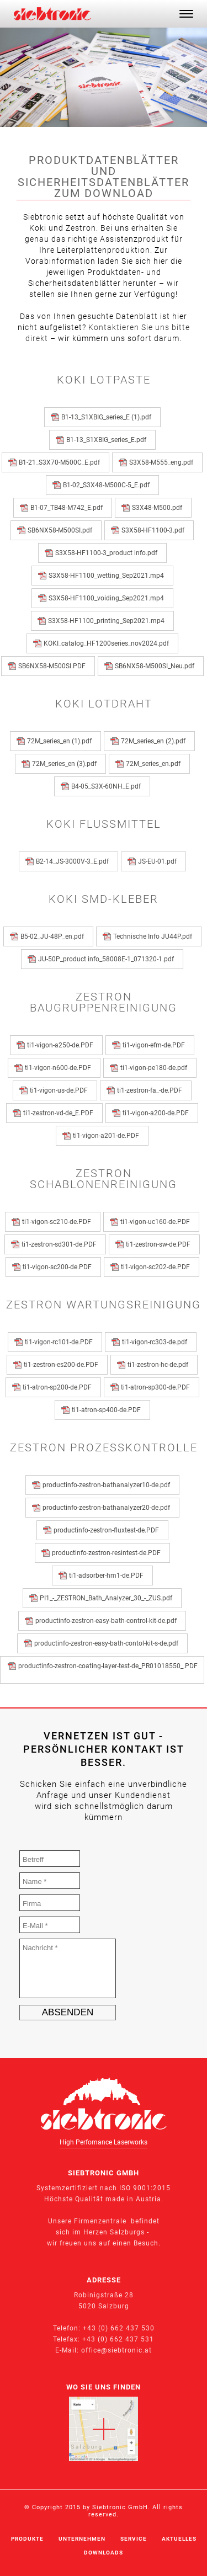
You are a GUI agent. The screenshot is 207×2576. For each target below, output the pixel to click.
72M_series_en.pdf (155, 764)
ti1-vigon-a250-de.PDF (62, 1045)
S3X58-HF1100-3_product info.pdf (108, 553)
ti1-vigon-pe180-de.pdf (155, 1068)
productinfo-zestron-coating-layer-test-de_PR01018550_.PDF (108, 1670)
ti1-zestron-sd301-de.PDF (61, 1244)
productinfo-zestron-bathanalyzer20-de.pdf (108, 1507)
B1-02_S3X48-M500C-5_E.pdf (108, 485)
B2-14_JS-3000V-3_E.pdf (74, 861)
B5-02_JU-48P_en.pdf (53, 936)
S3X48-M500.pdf (158, 508)
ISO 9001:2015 (145, 2188)
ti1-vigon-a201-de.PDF (107, 1136)
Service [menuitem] (133, 2539)
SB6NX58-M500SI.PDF (53, 666)
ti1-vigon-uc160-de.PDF (156, 1222)
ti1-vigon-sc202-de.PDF (157, 1267)
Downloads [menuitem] (103, 2553)
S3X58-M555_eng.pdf (163, 462)
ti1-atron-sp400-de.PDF (108, 1410)
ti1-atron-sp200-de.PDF (59, 1387)
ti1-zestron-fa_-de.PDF (151, 1090)
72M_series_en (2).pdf (155, 741)
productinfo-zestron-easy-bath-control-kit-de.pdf (107, 1621)
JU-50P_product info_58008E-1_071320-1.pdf (107, 959)
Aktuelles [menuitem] (179, 2539)
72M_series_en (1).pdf (61, 741)
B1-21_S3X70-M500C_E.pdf (61, 462)
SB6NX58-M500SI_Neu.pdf (156, 666)
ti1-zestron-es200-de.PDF (63, 1365)
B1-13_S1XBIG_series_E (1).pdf (108, 417)
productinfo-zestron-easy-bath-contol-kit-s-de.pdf (108, 1643)
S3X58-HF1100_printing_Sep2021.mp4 (108, 621)
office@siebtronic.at (116, 2350)
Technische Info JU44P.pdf (154, 936)
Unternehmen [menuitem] (82, 2539)
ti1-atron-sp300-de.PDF (157, 1387)
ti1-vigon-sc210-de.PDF (58, 1222)
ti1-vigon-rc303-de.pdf (156, 1342)
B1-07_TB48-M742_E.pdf (68, 508)
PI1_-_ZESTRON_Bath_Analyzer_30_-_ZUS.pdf (108, 1598)
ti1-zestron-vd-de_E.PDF (60, 1113)
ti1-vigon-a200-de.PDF (157, 1113)
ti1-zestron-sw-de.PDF (160, 1244)
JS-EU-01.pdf (159, 861)
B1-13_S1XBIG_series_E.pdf (108, 440)
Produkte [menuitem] (27, 2539)
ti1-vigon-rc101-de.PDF (60, 1342)
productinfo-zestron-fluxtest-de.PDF (108, 1530)
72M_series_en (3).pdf (66, 764)
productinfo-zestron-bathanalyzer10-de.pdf (108, 1485)
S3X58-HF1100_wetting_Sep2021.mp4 (108, 575)
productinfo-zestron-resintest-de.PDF (108, 1553)
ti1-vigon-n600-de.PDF (59, 1068)
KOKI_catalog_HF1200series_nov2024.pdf (108, 643)
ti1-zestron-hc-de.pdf (160, 1365)
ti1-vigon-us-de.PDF (60, 1090)
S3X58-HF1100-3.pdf (154, 530)
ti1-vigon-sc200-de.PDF (59, 1267)
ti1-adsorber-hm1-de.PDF (108, 1575)
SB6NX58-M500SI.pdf (61, 530)
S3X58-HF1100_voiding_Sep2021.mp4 (108, 598)
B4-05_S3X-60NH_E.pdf (107, 786)
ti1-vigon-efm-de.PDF (155, 1045)
